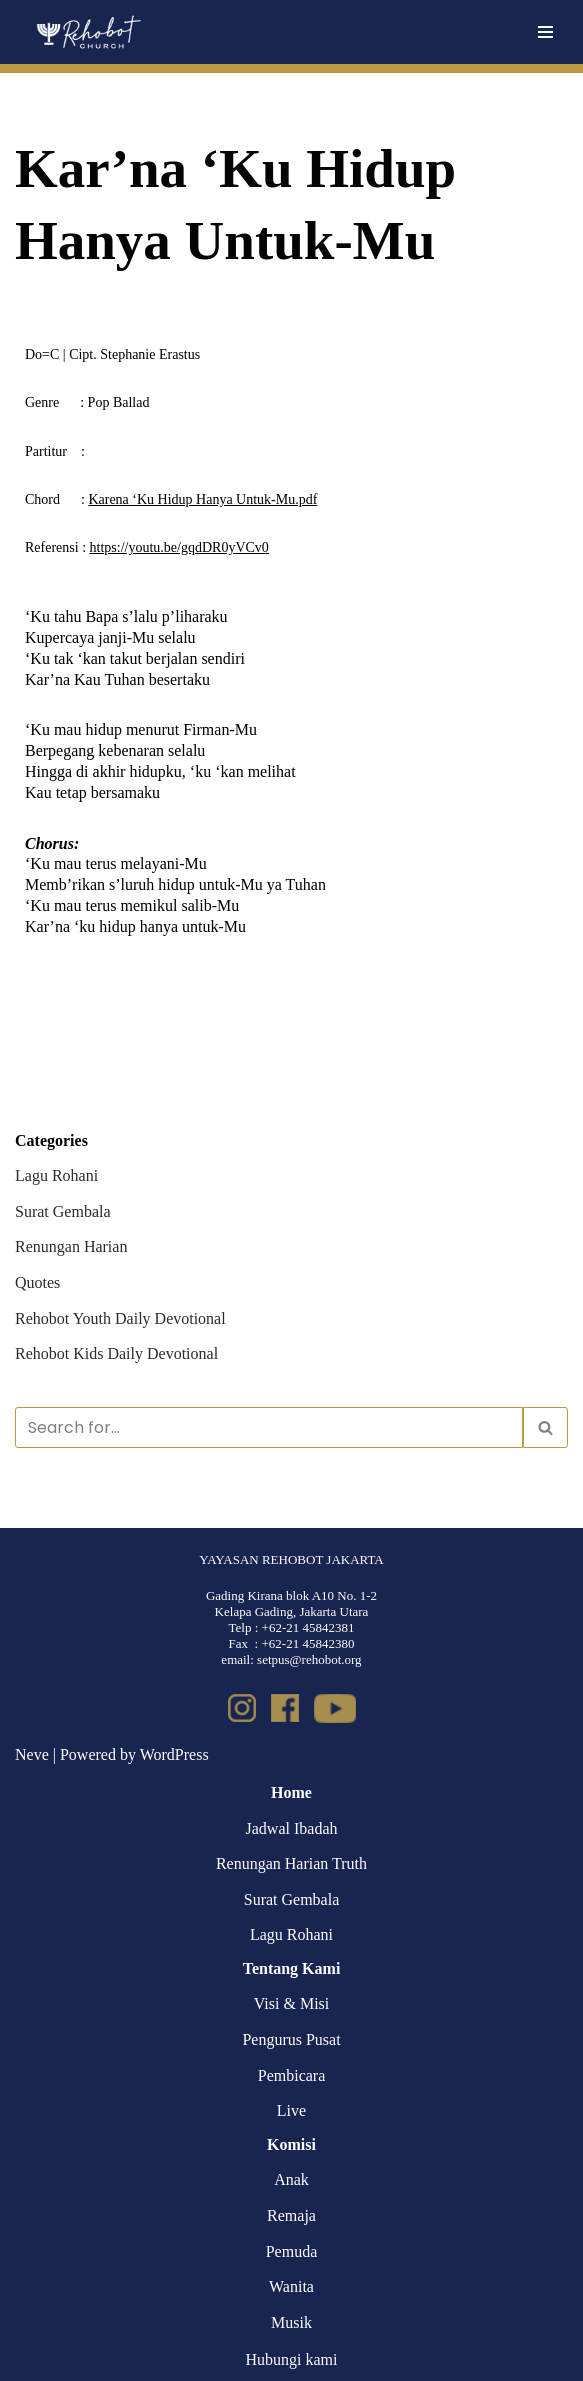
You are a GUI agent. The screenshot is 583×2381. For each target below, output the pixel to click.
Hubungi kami (292, 2359)
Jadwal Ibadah (292, 1828)
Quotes (37, 1282)
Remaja (291, 2215)
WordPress (174, 1754)
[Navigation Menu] (545, 32)
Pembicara (292, 2075)
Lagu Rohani (56, 1175)
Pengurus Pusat (291, 2039)
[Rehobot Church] (87, 32)
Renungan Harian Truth (291, 1863)
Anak (291, 2179)
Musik (291, 2322)
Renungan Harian (71, 1246)
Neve (32, 1754)
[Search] (269, 1427)
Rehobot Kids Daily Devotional (116, 1353)
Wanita (291, 2286)
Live (291, 2110)
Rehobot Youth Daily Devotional (120, 1318)
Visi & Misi (292, 2003)
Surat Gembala (63, 1211)
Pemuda (292, 2251)
